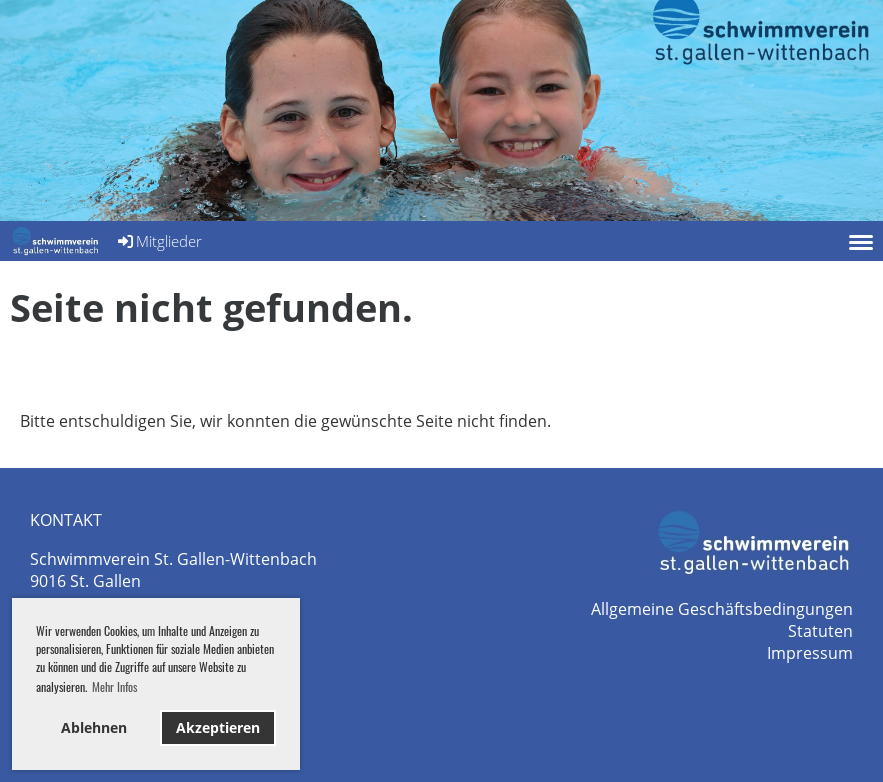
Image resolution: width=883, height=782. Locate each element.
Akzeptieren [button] (218, 727)
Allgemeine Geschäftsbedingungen (722, 609)
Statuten (820, 631)
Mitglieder (158, 241)
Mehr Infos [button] (114, 686)
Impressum (810, 653)
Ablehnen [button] (94, 727)
